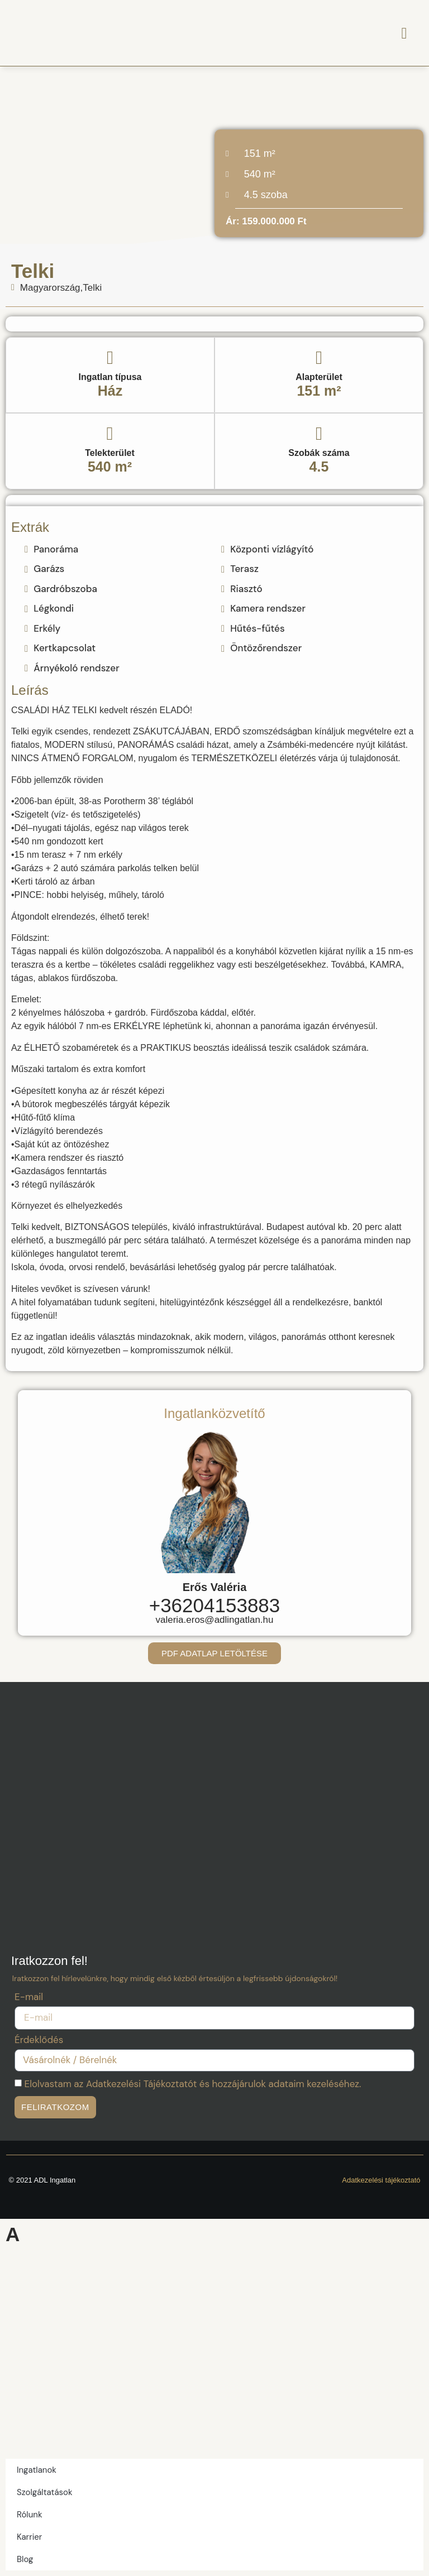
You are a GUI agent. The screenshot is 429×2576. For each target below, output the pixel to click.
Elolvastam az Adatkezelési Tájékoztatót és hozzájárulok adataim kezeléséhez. (193, 2084)
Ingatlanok (36, 2470)
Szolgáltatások (45, 2492)
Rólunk (29, 2514)
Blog (25, 2559)
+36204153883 (214, 1605)
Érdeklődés (39, 2040)
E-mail (29, 1997)
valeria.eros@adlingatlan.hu (215, 1619)
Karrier (29, 2537)
